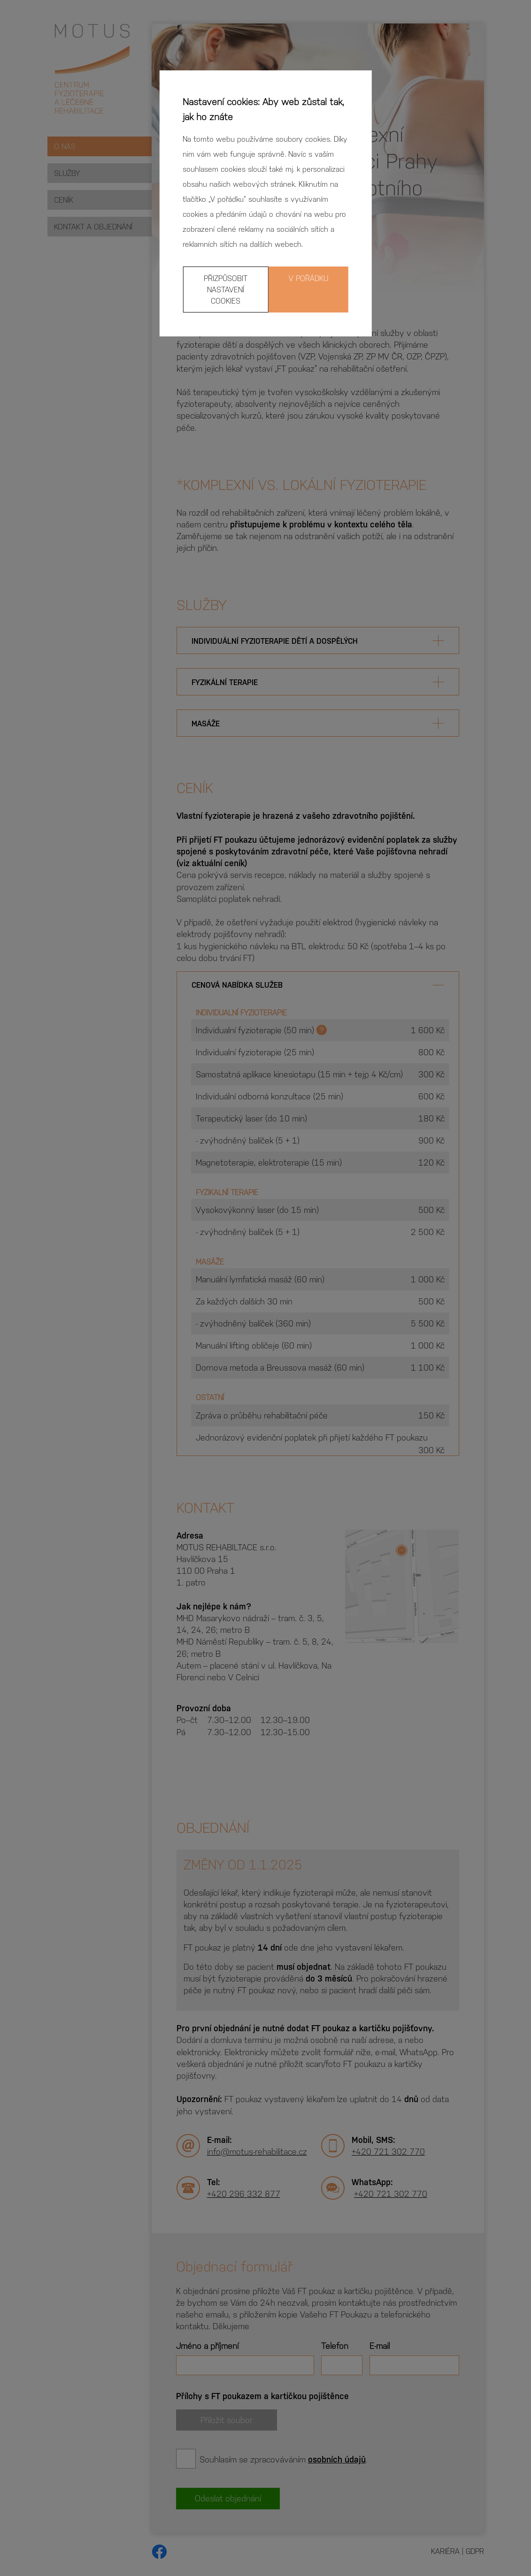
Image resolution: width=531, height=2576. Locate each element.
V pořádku (308, 278)
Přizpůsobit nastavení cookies (225, 289)
